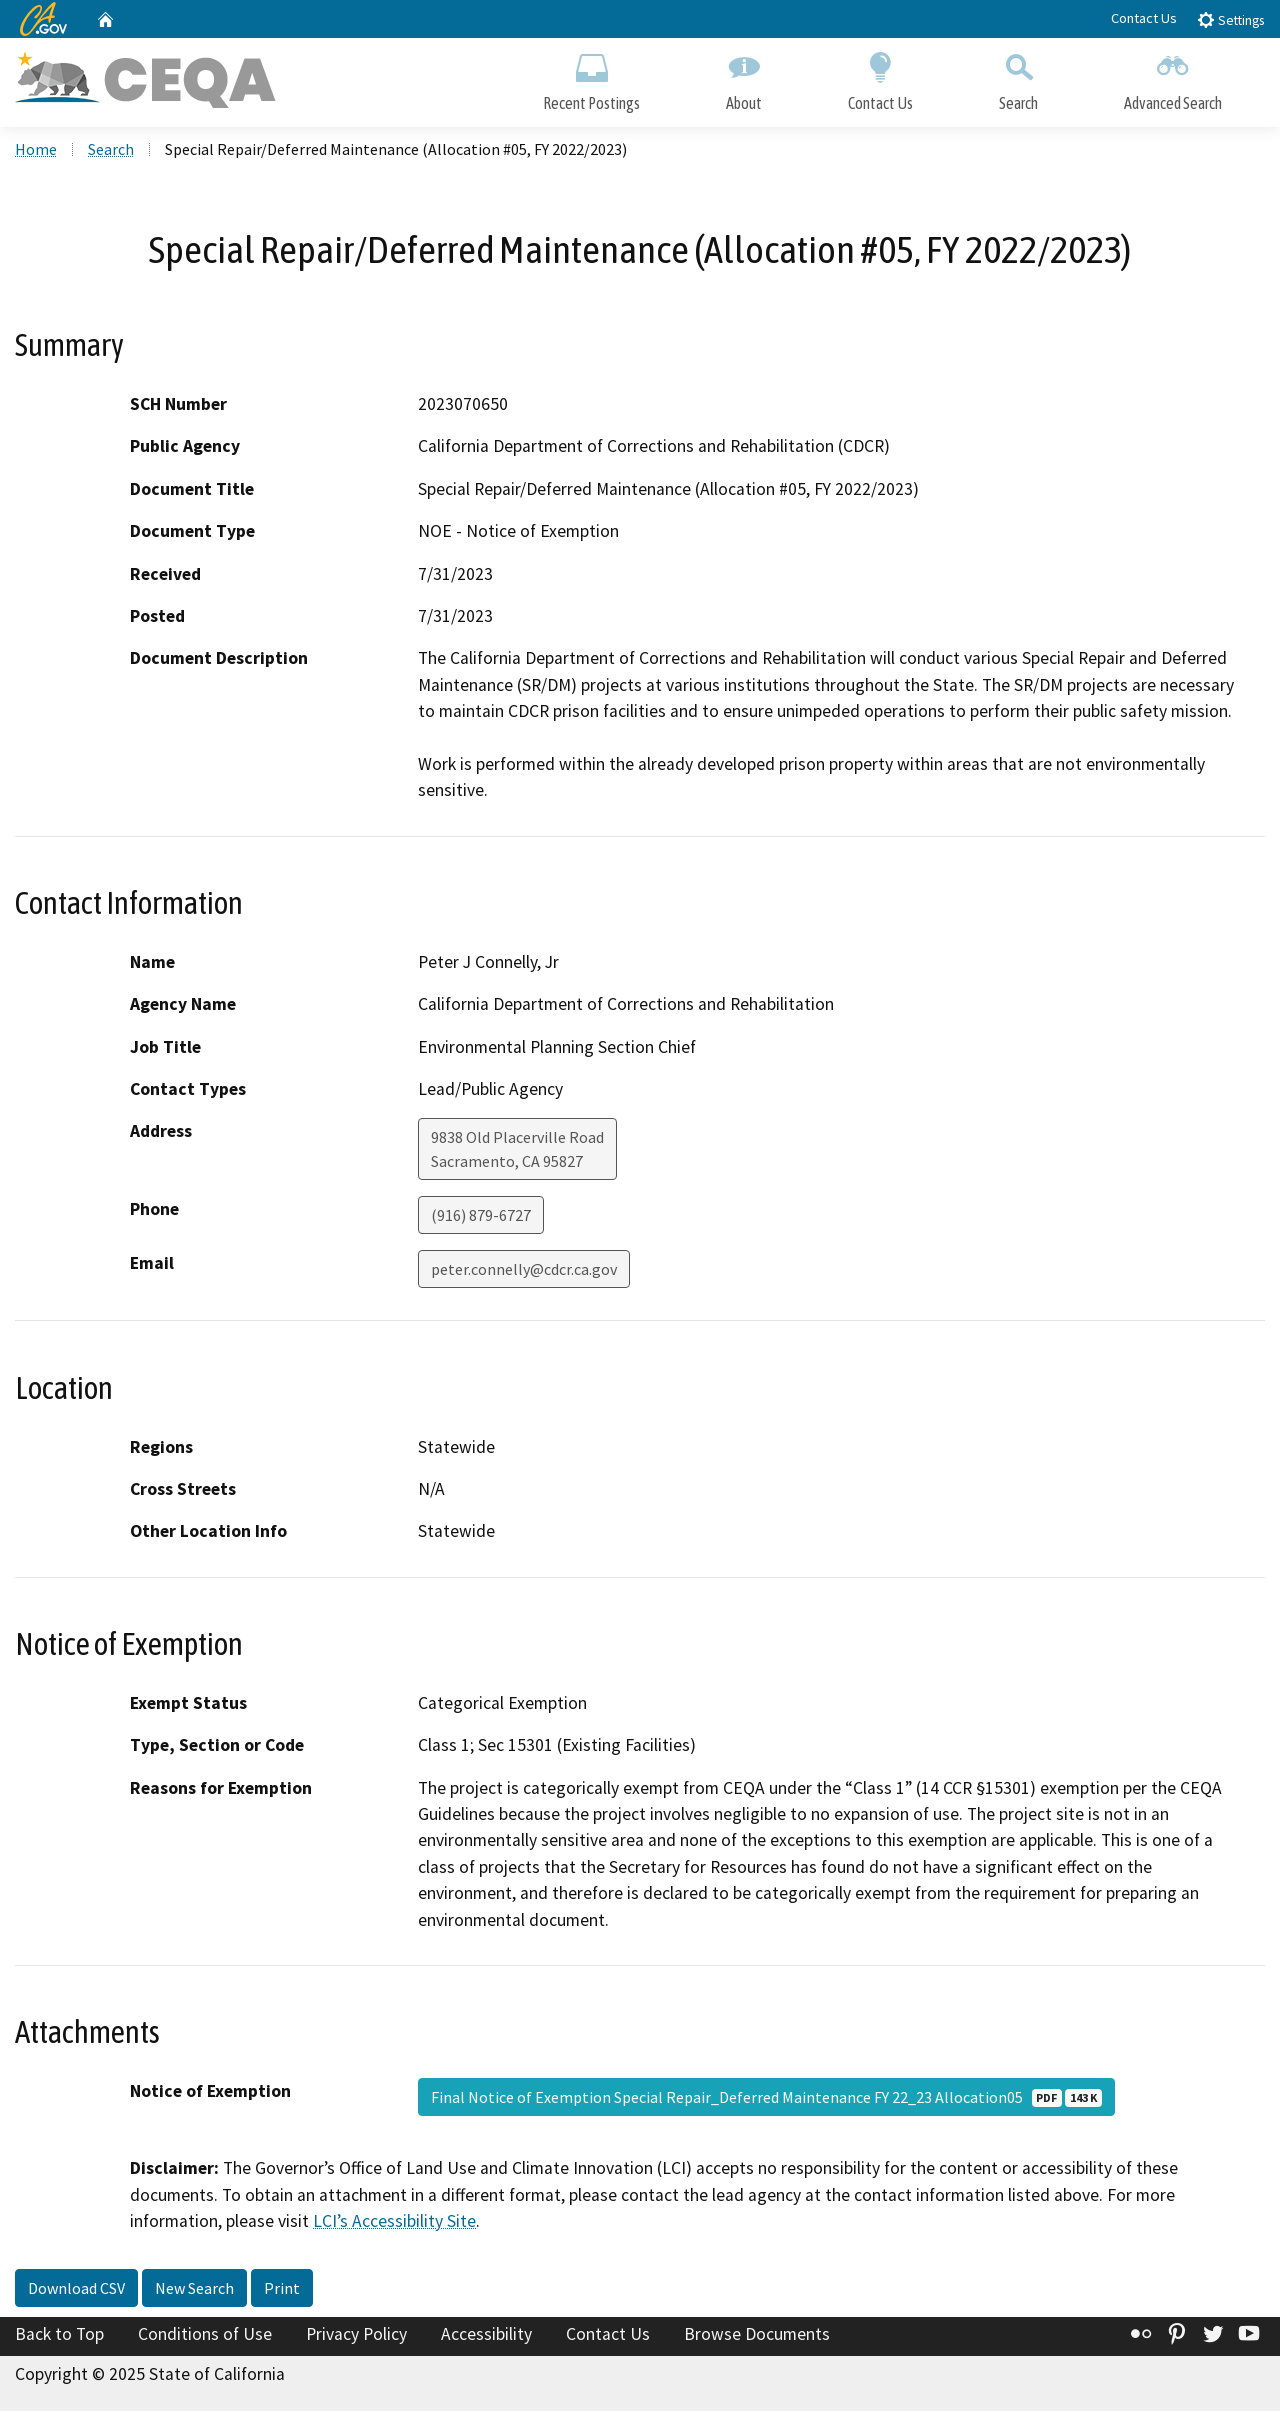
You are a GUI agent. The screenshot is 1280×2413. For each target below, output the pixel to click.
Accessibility (486, 2336)
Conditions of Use (205, 2336)
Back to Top (59, 2336)
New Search (194, 2290)
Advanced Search (1173, 77)
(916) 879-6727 (481, 1217)
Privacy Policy (356, 2336)
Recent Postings (591, 77)
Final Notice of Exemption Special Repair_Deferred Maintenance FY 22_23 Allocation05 (766, 2099)
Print (282, 2290)
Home (36, 151)
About (744, 77)
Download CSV (76, 2290)
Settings (1230, 19)
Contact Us (1144, 18)
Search (1018, 77)
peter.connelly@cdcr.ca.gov (524, 1271)
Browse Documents (757, 2336)
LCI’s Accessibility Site (394, 2223)
